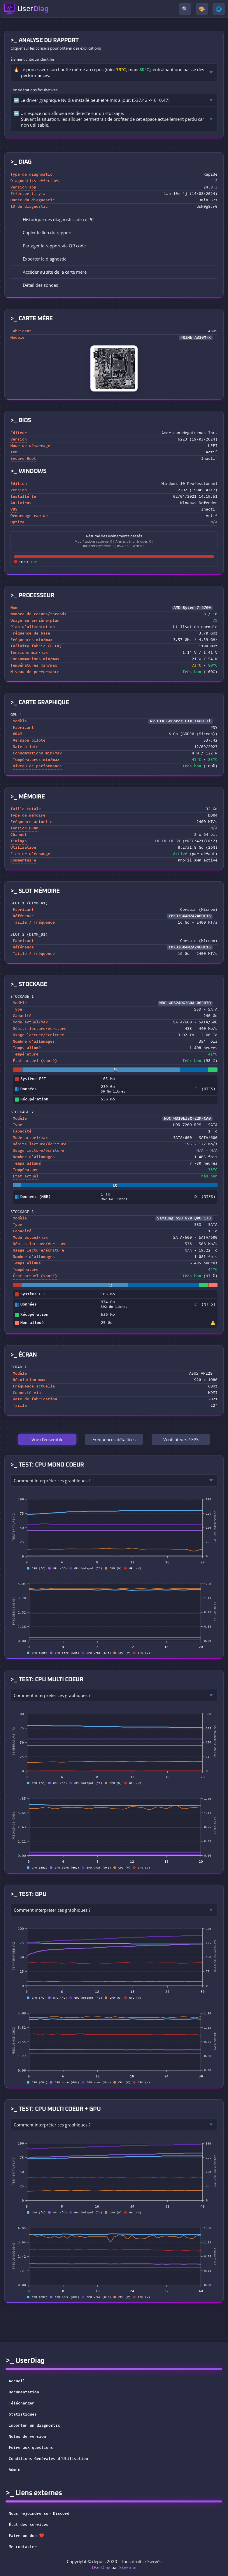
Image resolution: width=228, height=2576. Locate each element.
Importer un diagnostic (34, 2426)
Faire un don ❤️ (30, 2536)
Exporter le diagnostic (40, 259)
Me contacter (26, 2547)
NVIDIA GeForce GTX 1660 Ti (180, 721)
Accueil (17, 2381)
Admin (14, 2470)
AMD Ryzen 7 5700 (192, 608)
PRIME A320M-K (195, 338)
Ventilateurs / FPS (181, 1439)
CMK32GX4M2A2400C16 (190, 916)
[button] (114, 232)
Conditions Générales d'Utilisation (48, 2459)
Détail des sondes (36, 285)
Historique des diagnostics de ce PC (54, 219)
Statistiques (23, 2415)
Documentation (24, 2392)
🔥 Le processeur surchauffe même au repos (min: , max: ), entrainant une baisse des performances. (109, 72)
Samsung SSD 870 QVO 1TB (184, 1219)
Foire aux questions (31, 2448)
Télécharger (21, 2404)
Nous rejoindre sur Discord (43, 2514)
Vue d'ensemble (47, 1439)
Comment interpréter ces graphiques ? (52, 1480)
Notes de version (27, 2437)
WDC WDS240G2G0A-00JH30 (185, 1003)
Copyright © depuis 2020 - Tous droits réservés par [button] (114, 2564)
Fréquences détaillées (114, 1439)
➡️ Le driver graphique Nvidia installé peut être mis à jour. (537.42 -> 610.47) (91, 100)
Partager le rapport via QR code (50, 246)
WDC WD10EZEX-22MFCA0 (187, 1119)
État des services (32, 2525)
